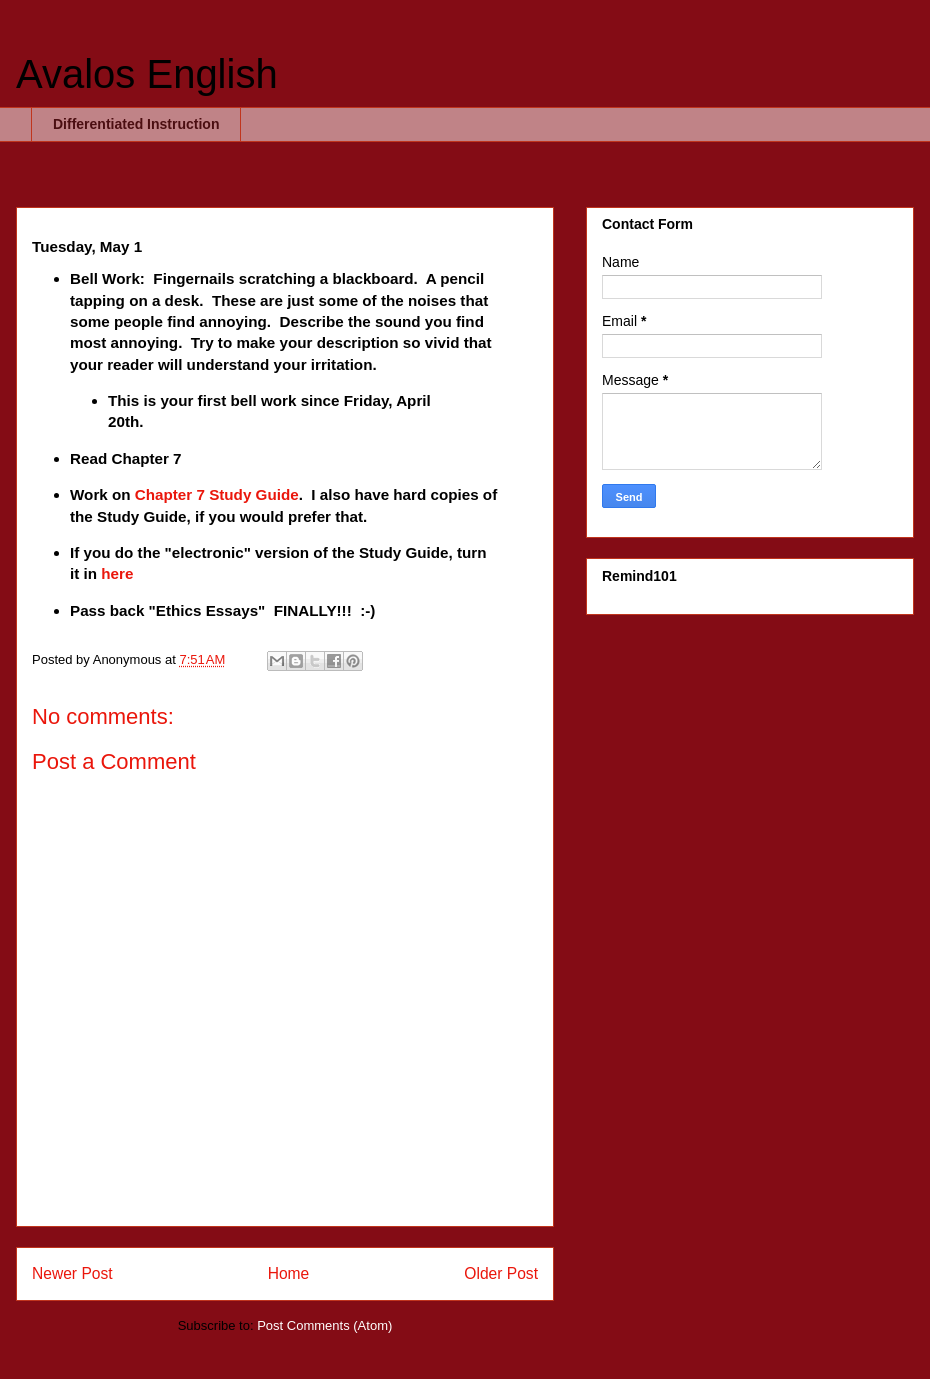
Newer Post (72, 1273)
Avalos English (147, 74)
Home (289, 1273)
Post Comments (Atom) (324, 1325)
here (117, 573)
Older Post (501, 1273)
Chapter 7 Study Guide (217, 494)
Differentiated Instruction (136, 124)
